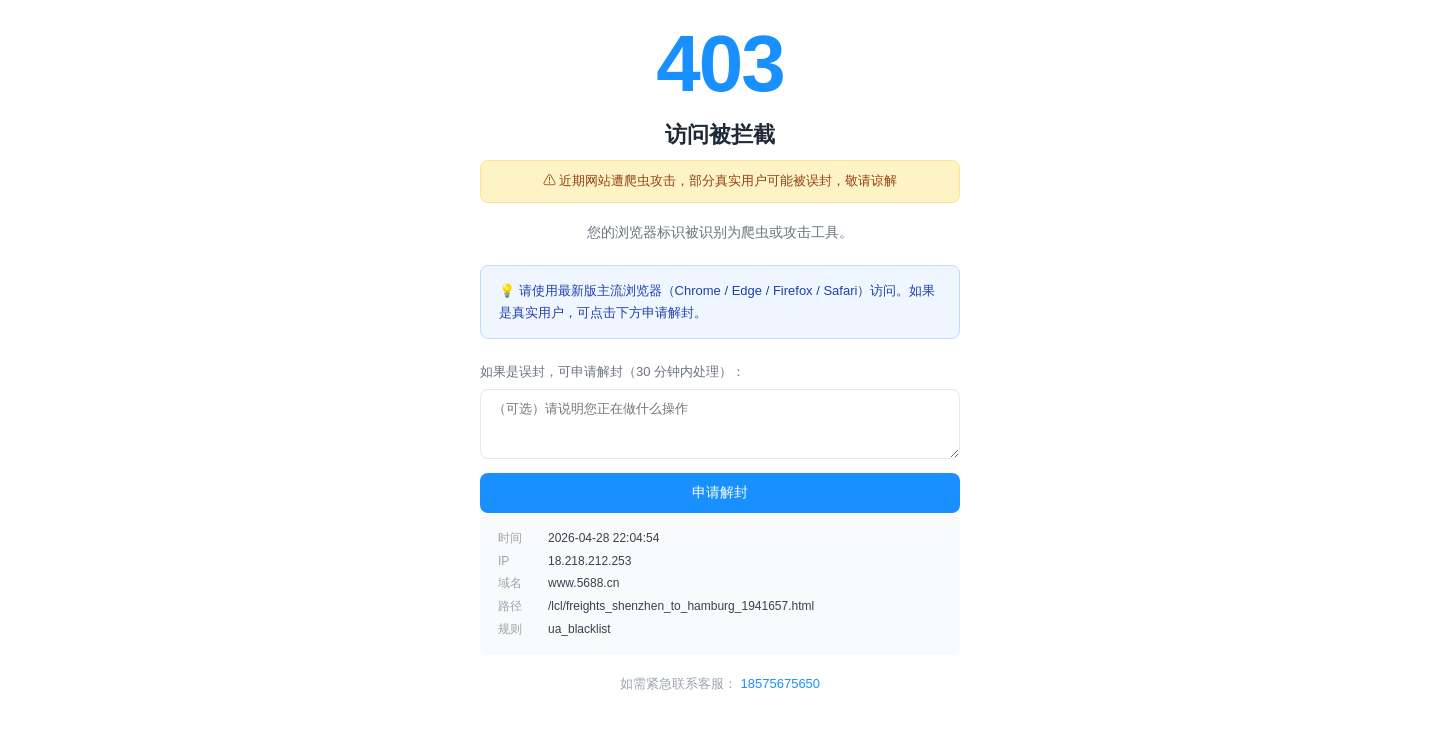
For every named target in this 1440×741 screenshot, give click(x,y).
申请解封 (720, 492)
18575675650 (781, 683)
